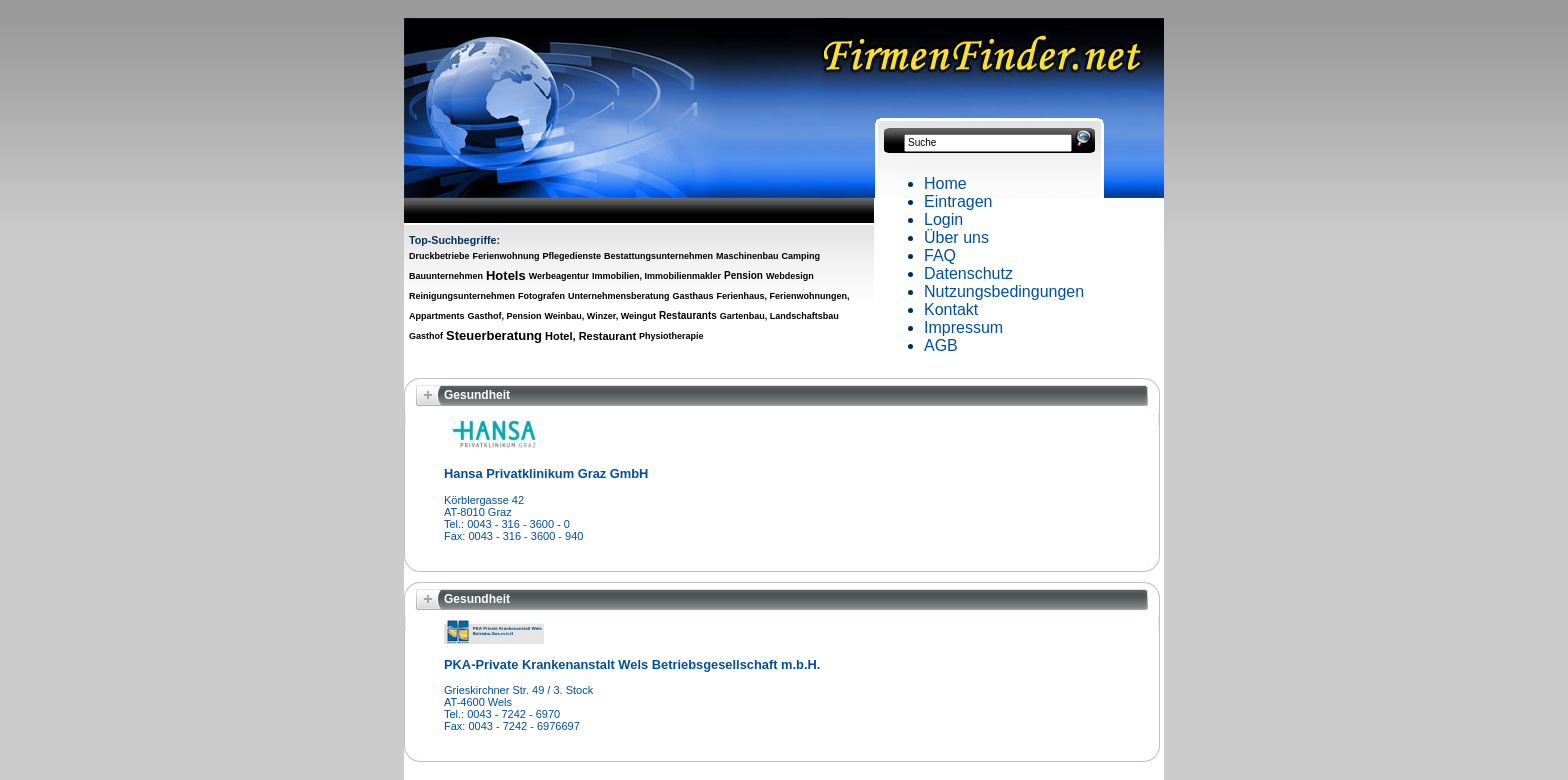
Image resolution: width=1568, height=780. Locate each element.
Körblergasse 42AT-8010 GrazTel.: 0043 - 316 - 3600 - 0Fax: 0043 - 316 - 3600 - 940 (513, 518)
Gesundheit (477, 395)
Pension (743, 275)
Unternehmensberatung (619, 296)
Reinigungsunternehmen (462, 296)
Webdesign (790, 276)
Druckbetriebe (439, 256)
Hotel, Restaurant (590, 336)
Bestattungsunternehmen (658, 256)
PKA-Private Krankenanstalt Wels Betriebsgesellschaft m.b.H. (632, 664)
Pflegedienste (571, 256)
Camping (800, 256)
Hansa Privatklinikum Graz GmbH (546, 473)
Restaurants (688, 315)
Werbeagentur (559, 276)
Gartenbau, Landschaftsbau (779, 316)
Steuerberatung (494, 335)
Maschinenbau (747, 256)
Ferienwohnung (506, 256)
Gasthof (426, 336)
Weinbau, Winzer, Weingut (600, 316)
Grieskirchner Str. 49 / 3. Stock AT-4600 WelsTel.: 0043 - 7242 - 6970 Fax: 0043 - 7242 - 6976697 (518, 708)
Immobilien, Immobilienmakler (656, 276)
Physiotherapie (671, 336)
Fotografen (541, 296)
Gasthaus (692, 296)
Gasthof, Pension (504, 316)
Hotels (506, 275)
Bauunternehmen (446, 276)
